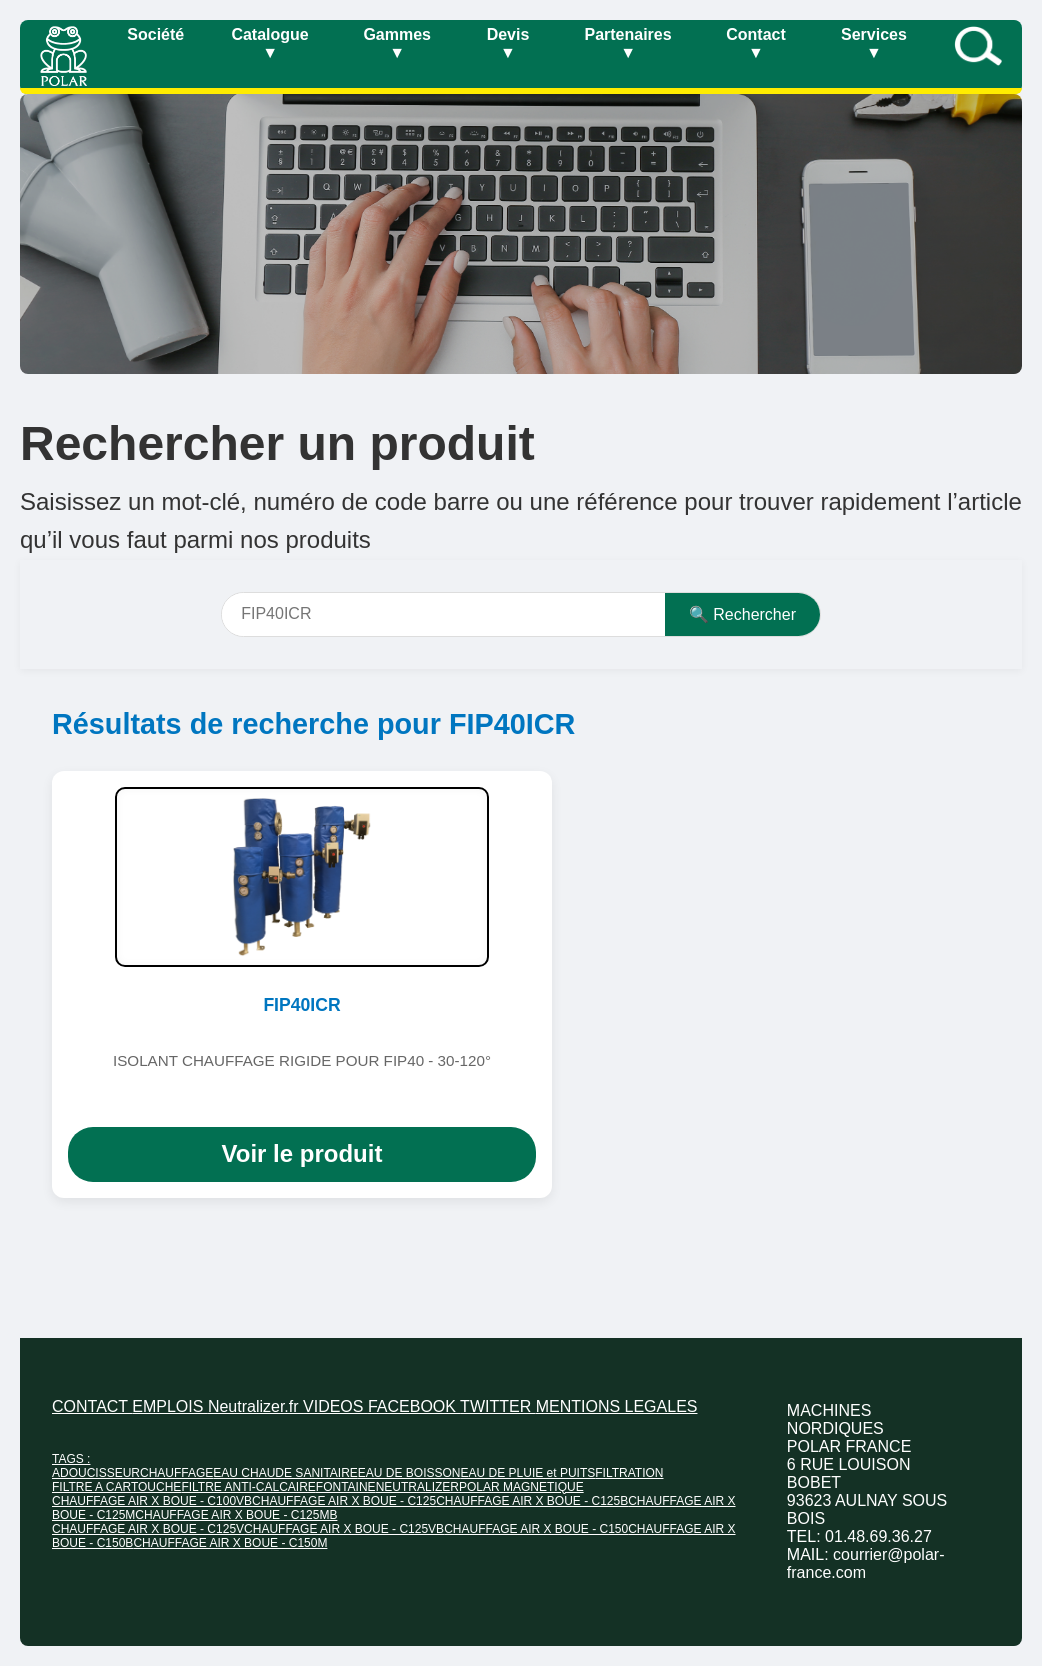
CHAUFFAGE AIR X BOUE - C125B (532, 1501)
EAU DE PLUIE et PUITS (528, 1473)
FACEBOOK (414, 1406)
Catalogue (269, 43)
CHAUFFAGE (176, 1473)
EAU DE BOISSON (409, 1473)
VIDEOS (335, 1406)
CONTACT (92, 1406)
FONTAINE (346, 1487)
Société (155, 34)
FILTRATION (629, 1473)
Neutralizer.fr (255, 1406)
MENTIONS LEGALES (617, 1406)
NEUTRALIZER (417, 1487)
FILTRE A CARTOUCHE (116, 1487)
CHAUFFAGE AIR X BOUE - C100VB (152, 1501)
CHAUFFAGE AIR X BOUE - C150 (536, 1529)
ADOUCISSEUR (96, 1473)
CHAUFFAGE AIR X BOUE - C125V (148, 1529)
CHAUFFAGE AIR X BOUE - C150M (230, 1543)
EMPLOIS (170, 1406)
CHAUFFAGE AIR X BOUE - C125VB (344, 1529)
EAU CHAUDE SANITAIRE (285, 1473)
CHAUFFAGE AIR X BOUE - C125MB (236, 1515)
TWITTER (498, 1406)
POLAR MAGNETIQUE (521, 1487)
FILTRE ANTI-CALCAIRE (248, 1487)
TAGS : (71, 1459)
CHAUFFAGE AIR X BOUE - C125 (344, 1501)
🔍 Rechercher (742, 614)
